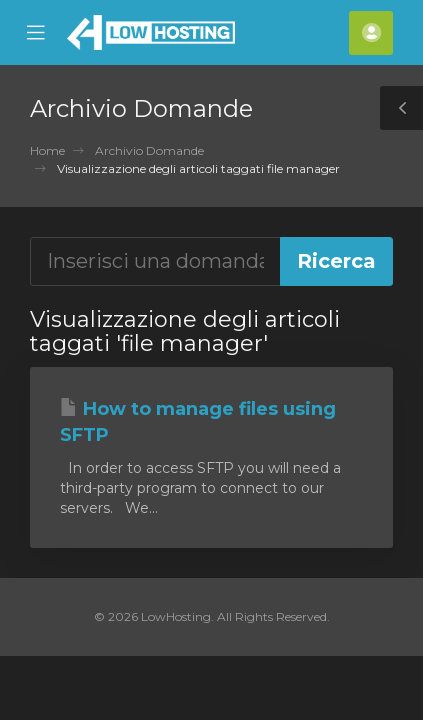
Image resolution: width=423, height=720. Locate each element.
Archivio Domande (149, 150)
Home (47, 150)
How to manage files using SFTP (198, 422)
